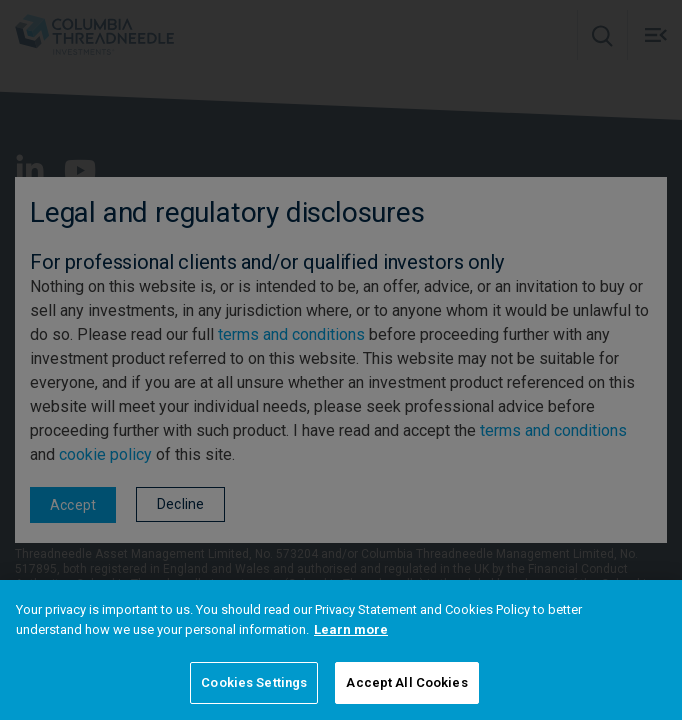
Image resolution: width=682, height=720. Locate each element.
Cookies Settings (254, 682)
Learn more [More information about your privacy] (351, 629)
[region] (341, 650)
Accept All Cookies (406, 682)
